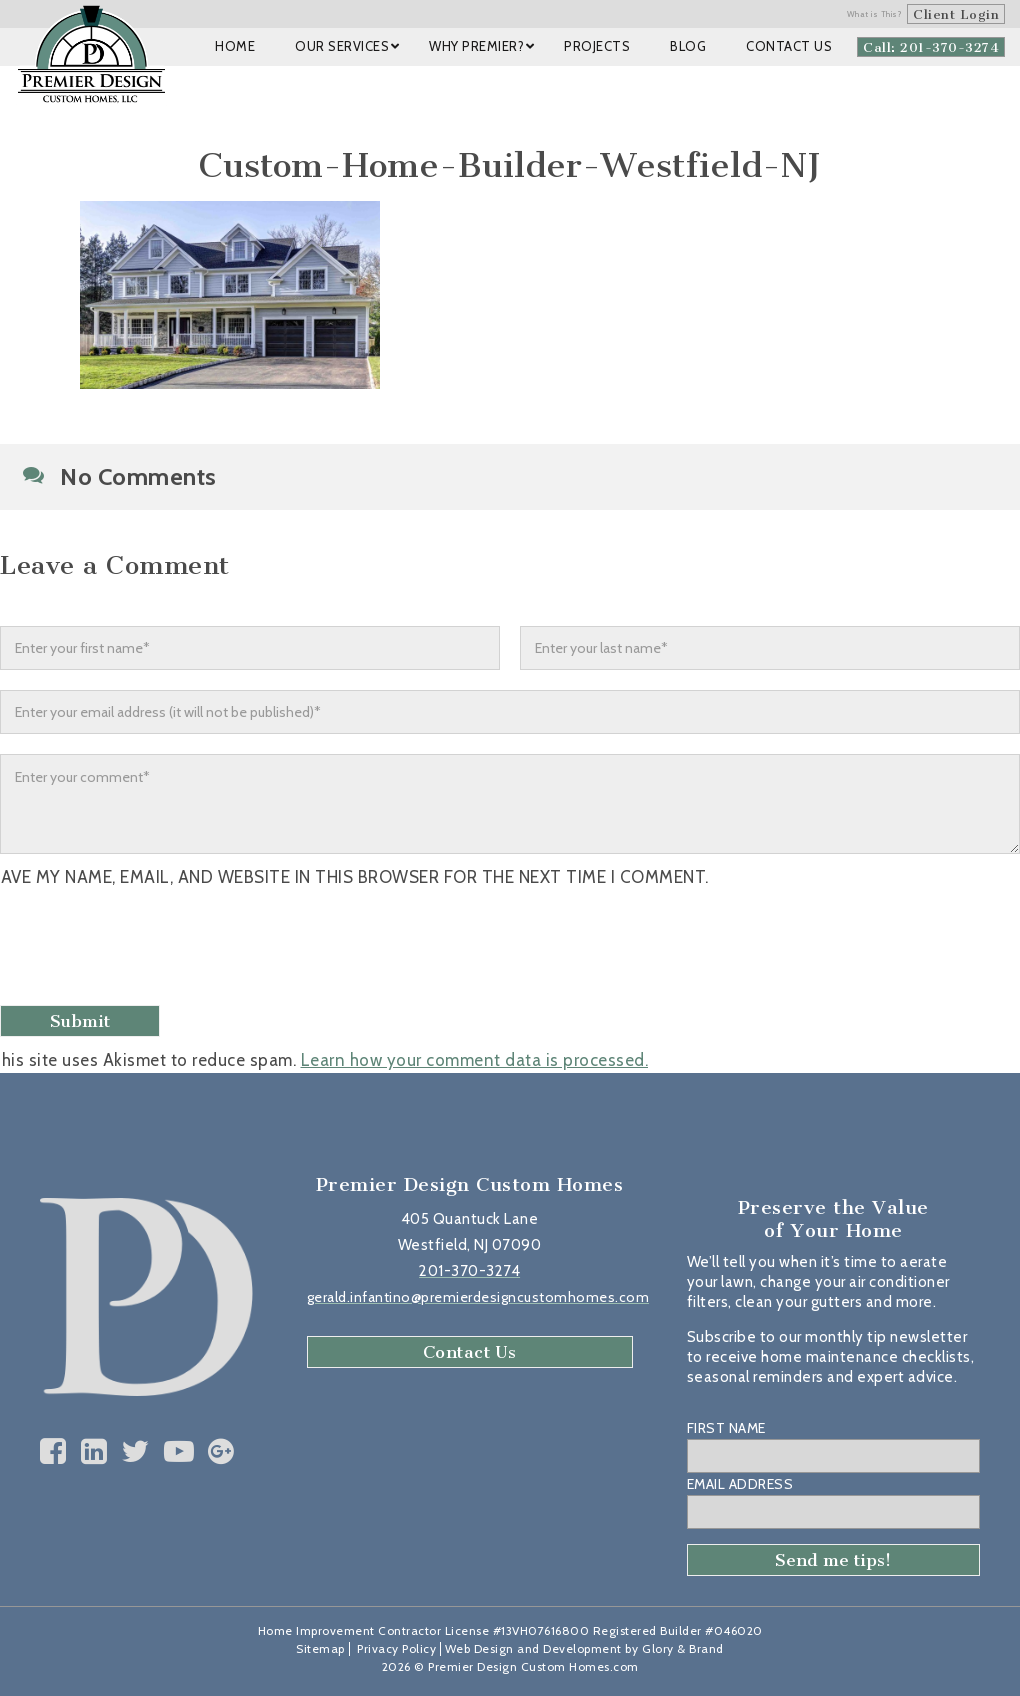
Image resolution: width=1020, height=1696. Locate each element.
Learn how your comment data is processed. (475, 1060)
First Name (726, 1428)
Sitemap (320, 1648)
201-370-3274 (469, 1271)
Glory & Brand (683, 1648)
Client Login (956, 14)
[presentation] (157, 949)
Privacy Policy (396, 1648)
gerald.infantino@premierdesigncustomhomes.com (478, 1297)
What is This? (875, 14)
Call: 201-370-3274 (931, 47)
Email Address (740, 1484)
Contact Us (470, 1352)
